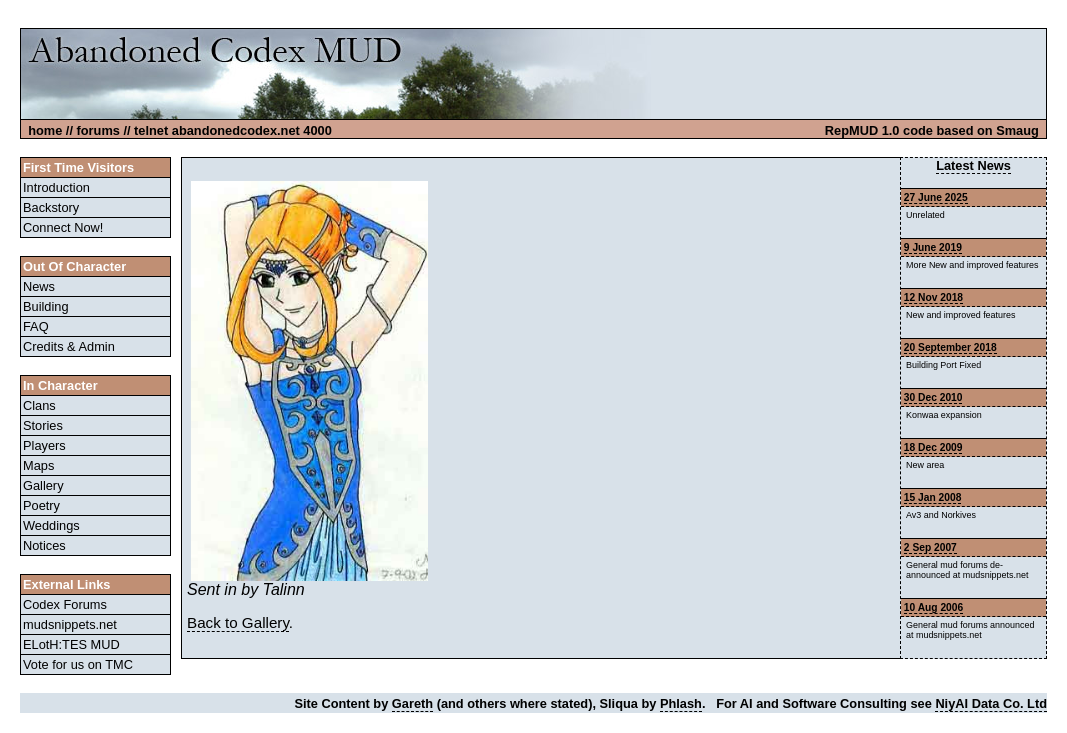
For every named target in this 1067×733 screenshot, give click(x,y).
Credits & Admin (69, 346)
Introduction (56, 187)
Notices (44, 545)
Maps (38, 465)
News (39, 286)
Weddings (51, 525)
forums (98, 130)
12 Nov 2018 (933, 297)
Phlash (681, 703)
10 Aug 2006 (933, 607)
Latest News (973, 165)
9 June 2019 (933, 247)
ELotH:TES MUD (71, 644)
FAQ (36, 326)
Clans (39, 405)
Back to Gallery (238, 622)
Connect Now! (63, 227)
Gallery (43, 485)
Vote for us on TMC (78, 664)
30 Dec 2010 (933, 397)
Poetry (41, 505)
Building (46, 306)
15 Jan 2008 (932, 497)
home (45, 130)
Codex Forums (65, 604)
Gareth (412, 703)
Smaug (1017, 130)
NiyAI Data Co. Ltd (991, 703)
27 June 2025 (936, 197)
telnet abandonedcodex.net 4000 (233, 130)
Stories (43, 425)
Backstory (51, 207)
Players (44, 445)
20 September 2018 (950, 347)
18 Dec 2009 (933, 447)
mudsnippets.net (70, 624)
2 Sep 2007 (930, 547)
